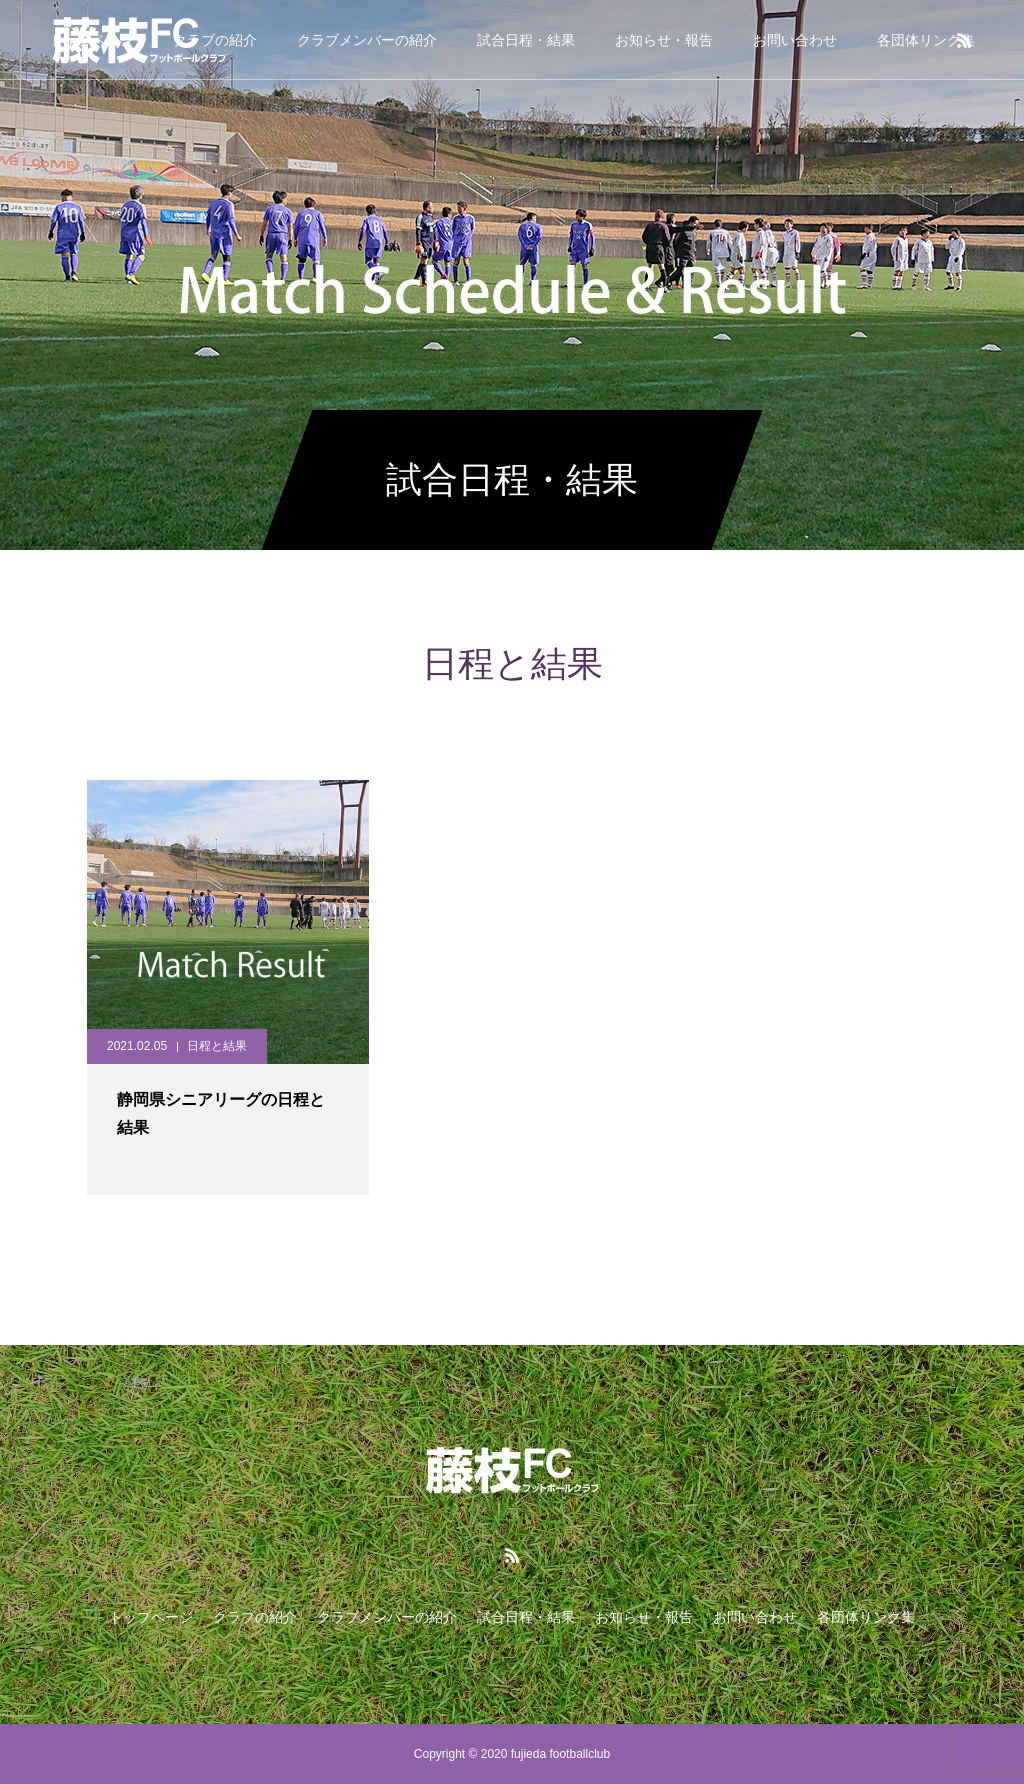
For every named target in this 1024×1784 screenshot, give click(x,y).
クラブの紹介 (255, 1617)
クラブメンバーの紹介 (367, 40)
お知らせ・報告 (664, 40)
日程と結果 (217, 1046)
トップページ (151, 1617)
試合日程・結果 (526, 40)
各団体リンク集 (926, 40)
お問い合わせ (795, 40)
